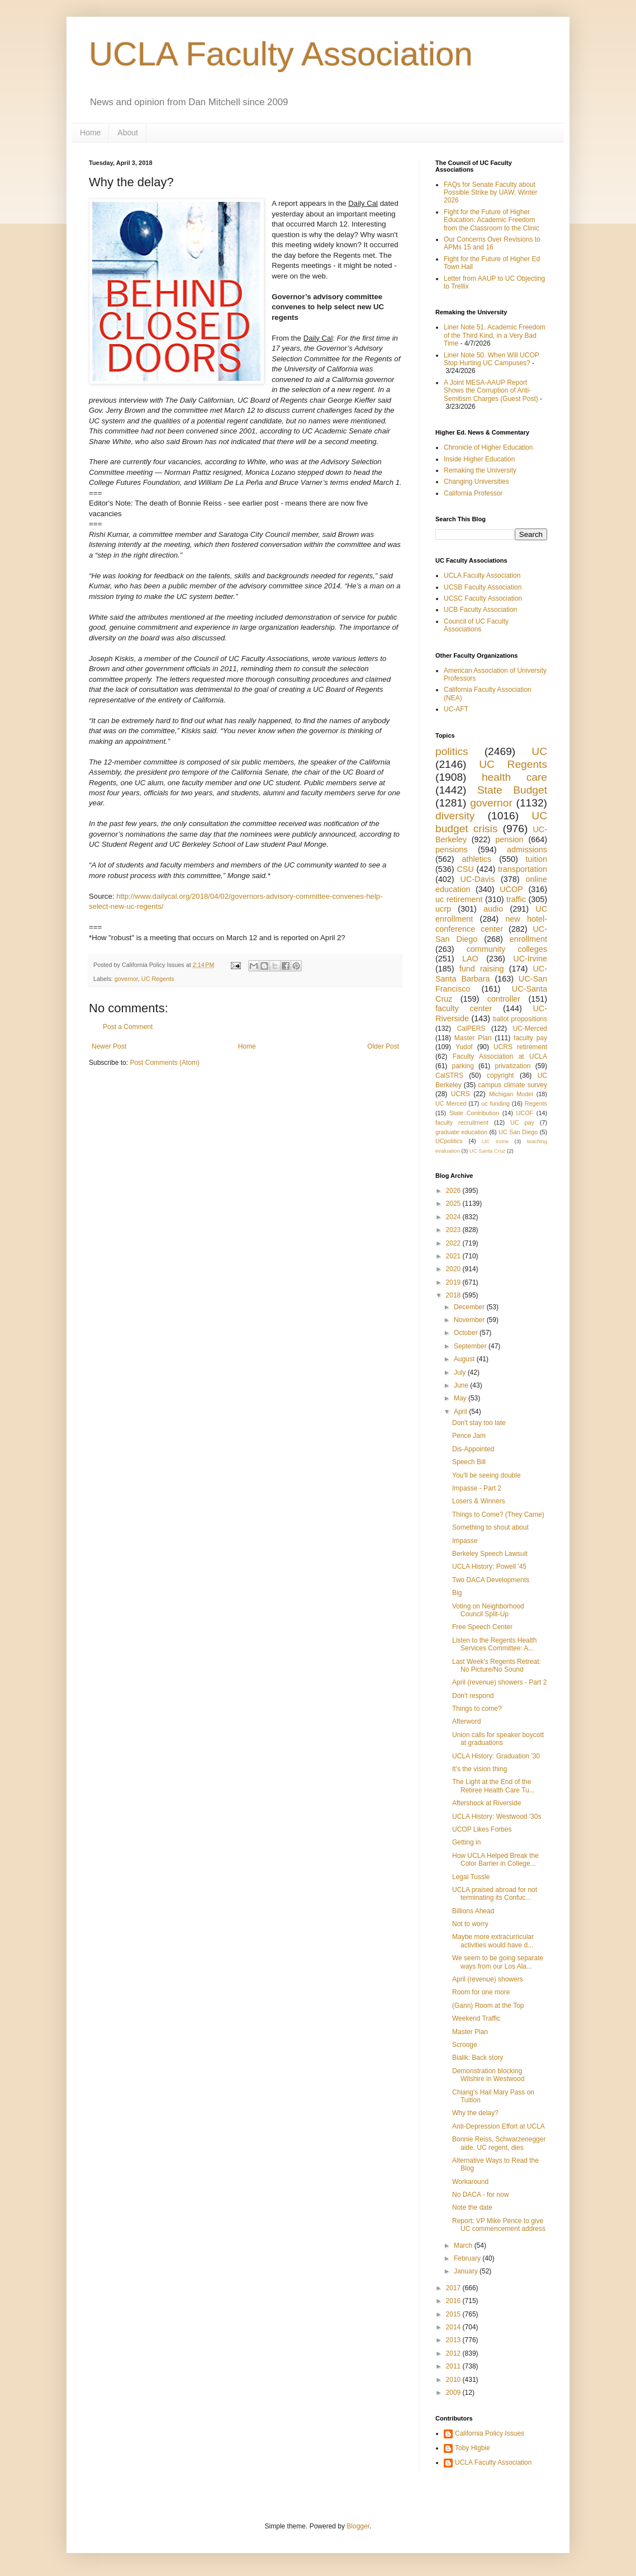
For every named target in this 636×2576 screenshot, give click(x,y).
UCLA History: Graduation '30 (496, 1756)
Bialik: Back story (477, 2057)
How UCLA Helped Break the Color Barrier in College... (495, 1859)
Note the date (472, 2207)
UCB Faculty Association (480, 610)
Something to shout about (490, 1527)
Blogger (358, 2526)
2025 (454, 1203)
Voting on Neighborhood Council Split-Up (488, 1610)
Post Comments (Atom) (165, 1063)
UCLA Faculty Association (281, 54)
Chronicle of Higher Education (488, 447)
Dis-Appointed (473, 1449)
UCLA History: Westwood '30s (496, 1816)
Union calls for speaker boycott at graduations (498, 1739)
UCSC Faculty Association (483, 598)
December (470, 1307)
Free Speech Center (482, 1627)
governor (126, 978)
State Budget (512, 790)
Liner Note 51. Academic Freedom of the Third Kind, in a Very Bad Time (494, 335)
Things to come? (477, 1708)
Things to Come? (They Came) (498, 1514)
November (470, 1320)
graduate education (461, 1132)
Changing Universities (476, 481)
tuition (536, 859)
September (471, 1346)
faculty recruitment (461, 1122)
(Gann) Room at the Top (488, 2005)
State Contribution (474, 1113)
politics (451, 751)
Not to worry (470, 1924)
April (461, 1412)
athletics (476, 859)
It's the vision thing (479, 1769)
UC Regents (157, 978)
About (127, 132)
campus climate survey (512, 1085)
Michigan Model (511, 1094)
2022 (454, 1243)
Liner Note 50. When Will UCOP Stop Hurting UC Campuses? (491, 359)
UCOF (525, 1113)
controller (503, 998)
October (467, 1333)
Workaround (470, 2182)
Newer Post (109, 1046)
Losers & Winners (478, 1501)
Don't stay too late (479, 1423)
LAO (470, 958)
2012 (454, 2353)
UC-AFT (456, 709)
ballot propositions (520, 1019)
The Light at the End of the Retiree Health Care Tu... (493, 1786)
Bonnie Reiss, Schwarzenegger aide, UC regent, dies (498, 2143)
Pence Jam (469, 1436)
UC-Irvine (530, 958)
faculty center (463, 1008)
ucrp (443, 908)
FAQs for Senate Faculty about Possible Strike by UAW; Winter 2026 (490, 193)
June (462, 1385)
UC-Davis (478, 879)
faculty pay (530, 1038)
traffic (516, 899)
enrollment (528, 939)
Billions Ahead (473, 1911)
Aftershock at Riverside (486, 1803)
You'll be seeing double (486, 1475)
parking (462, 1066)
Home (90, 132)
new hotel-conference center (491, 923)
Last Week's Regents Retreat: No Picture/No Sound (496, 1665)
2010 (454, 2380)
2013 (454, 2340)
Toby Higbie (472, 2448)
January (467, 2271)
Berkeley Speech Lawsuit (490, 1554)
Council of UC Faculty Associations (476, 625)
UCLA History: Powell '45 (489, 1566)
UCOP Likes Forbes (481, 1829)
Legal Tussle (471, 1877)
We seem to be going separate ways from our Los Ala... (497, 1962)
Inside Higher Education (479, 459)
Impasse (464, 1541)
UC (539, 751)
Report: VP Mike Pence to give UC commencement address (498, 2225)
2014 (454, 2327)
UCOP (511, 889)
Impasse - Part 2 (476, 1488)
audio (493, 908)
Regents (536, 1103)
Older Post (383, 1046)
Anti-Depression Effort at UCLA (498, 2126)
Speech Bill (469, 1462)
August (465, 1359)
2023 (454, 1230)
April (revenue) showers (487, 1979)
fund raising (481, 968)
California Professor (473, 493)
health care (514, 777)
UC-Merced (530, 1028)
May (461, 1398)
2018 (454, 1295)
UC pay (522, 1122)
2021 (454, 1256)
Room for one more (481, 1992)
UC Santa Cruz (487, 1151)
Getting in (466, 1842)
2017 (454, 2288)
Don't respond (472, 1696)
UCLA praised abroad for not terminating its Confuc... (494, 1894)
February (468, 2258)
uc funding (495, 1103)
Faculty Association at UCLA (500, 1056)
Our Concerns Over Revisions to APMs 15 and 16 (492, 243)
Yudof (464, 1047)
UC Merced (450, 1103)
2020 (454, 1269)
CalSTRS (449, 1075)
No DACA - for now (480, 2194)
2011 (454, 2366)
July (461, 1372)
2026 (454, 1191)
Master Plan (473, 1038)
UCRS (460, 1094)
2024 (454, 1217)
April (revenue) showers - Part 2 (499, 1682)
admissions (527, 849)
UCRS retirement (520, 1047)
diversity (454, 816)
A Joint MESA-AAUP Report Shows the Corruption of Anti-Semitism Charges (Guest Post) (491, 391)
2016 (454, 2301)
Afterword (466, 1721)
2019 (454, 1282)
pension (509, 839)
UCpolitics (449, 1141)
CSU (465, 869)
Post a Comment (128, 1027)
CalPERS (471, 1028)
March (464, 2245)
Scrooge (464, 2045)
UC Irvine (495, 1141)
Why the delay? (475, 2113)
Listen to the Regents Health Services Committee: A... (494, 1644)
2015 (454, 2314)
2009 (454, 2392)
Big (457, 1593)
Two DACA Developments (490, 1580)
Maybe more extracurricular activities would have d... (493, 1940)
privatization (512, 1066)
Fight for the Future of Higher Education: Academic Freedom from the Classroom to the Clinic (491, 220)
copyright (500, 1075)
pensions (451, 849)
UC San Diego (518, 1132)
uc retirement (458, 899)
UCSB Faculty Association (482, 587)
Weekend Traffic (476, 2018)
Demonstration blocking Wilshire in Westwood (488, 2075)
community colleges (507, 949)
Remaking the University (480, 470)
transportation (522, 869)
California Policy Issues (489, 2433)
